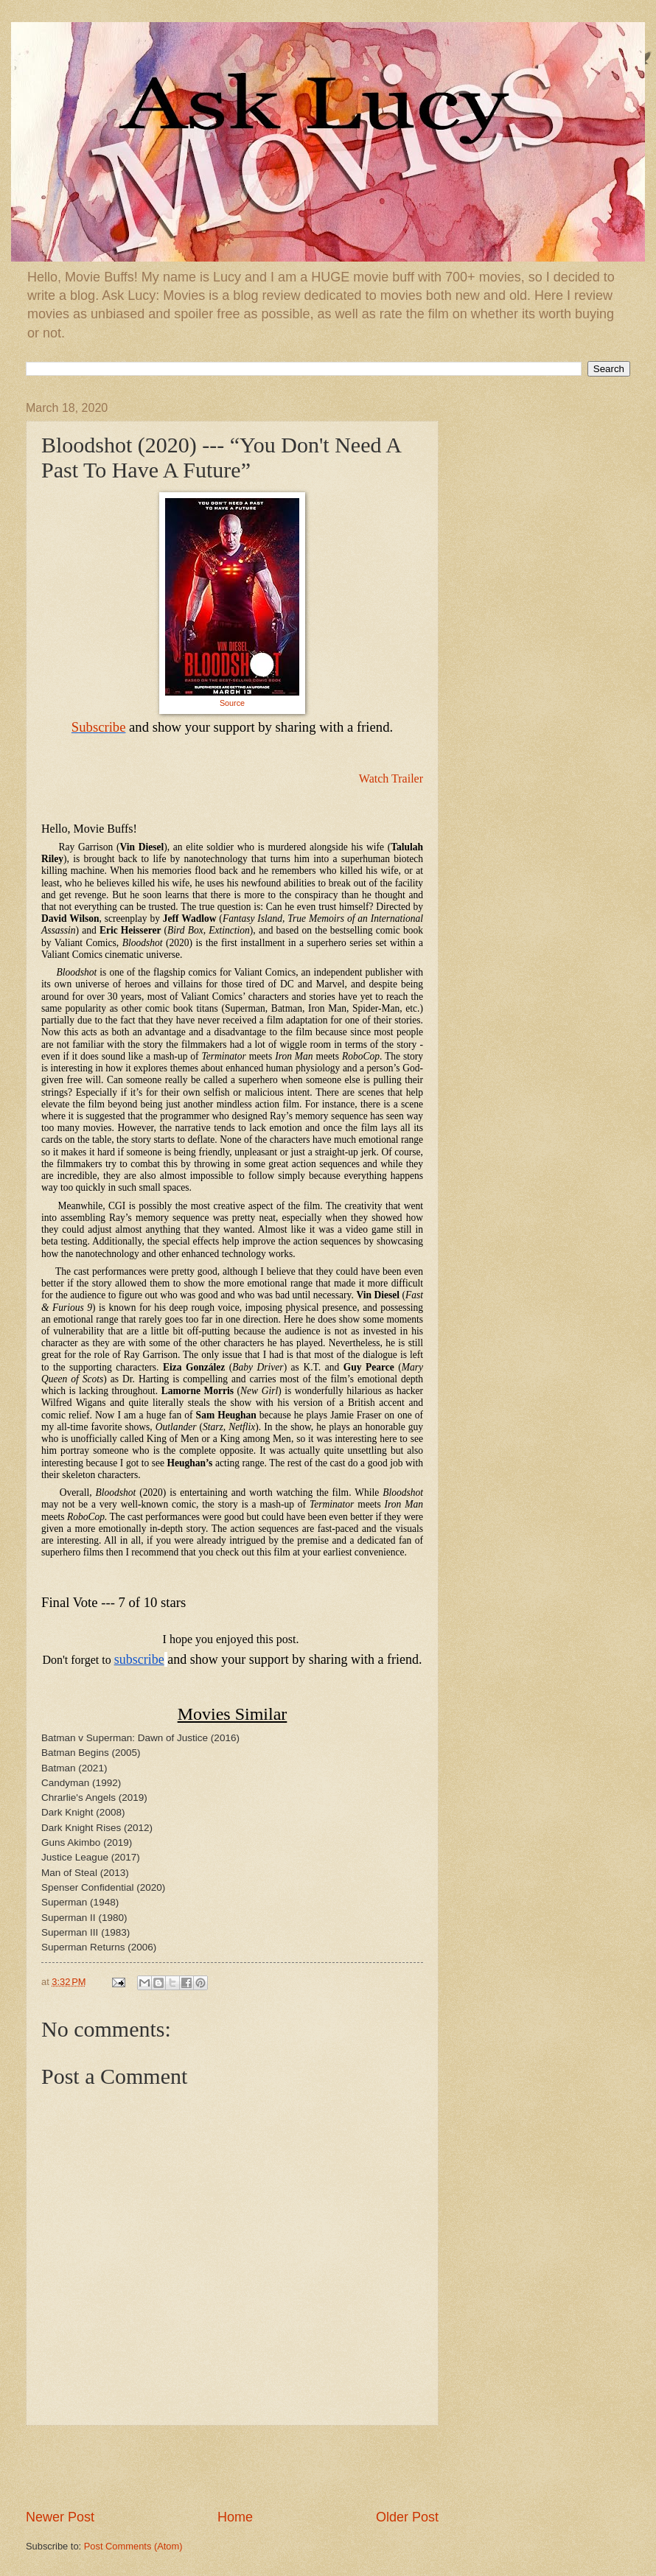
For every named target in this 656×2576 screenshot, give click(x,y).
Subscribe (98, 727)
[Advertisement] (232, 2467)
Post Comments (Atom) (133, 2546)
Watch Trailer (391, 778)
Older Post (407, 2517)
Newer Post (60, 2517)
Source (232, 703)
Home (235, 2517)
